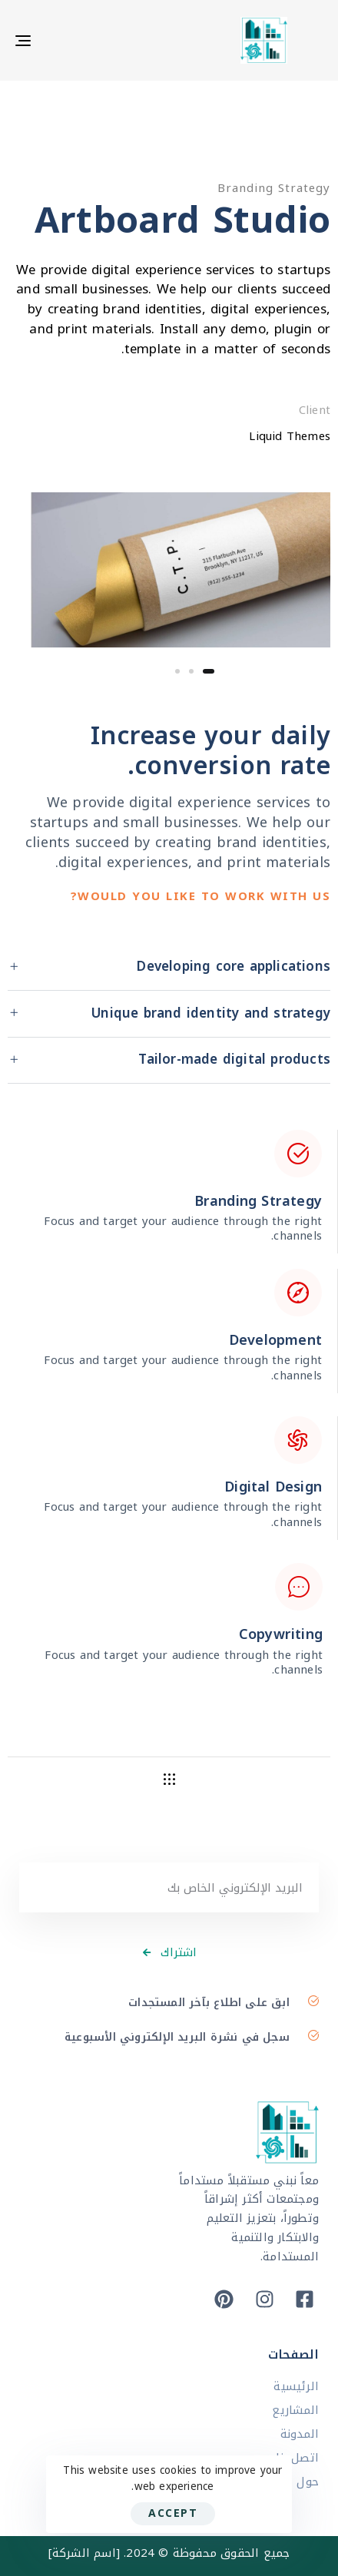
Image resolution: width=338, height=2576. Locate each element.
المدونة (299, 2434)
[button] (169, 968)
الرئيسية (296, 2387)
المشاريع (295, 2410)
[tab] (169, 968)
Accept (172, 2513)
